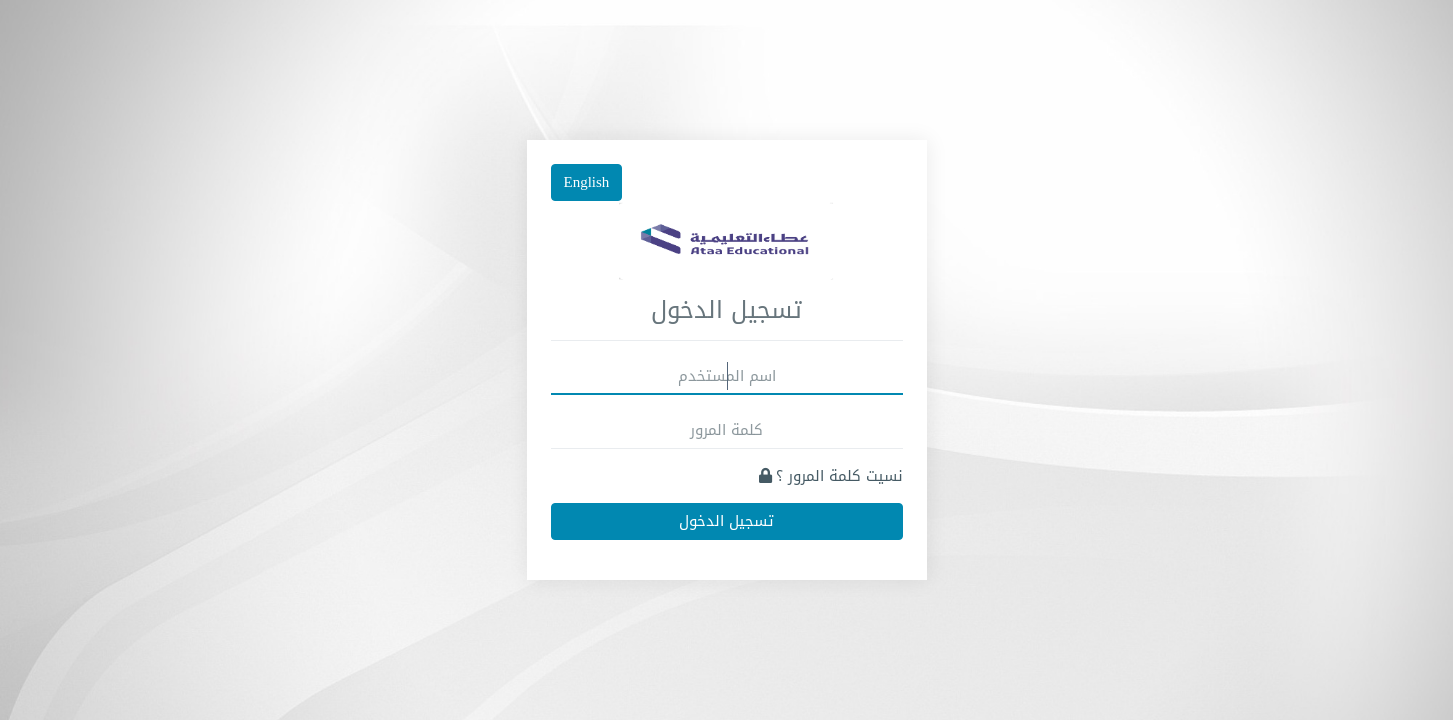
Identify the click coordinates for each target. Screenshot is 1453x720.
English (587, 182)
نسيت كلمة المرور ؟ (831, 476)
